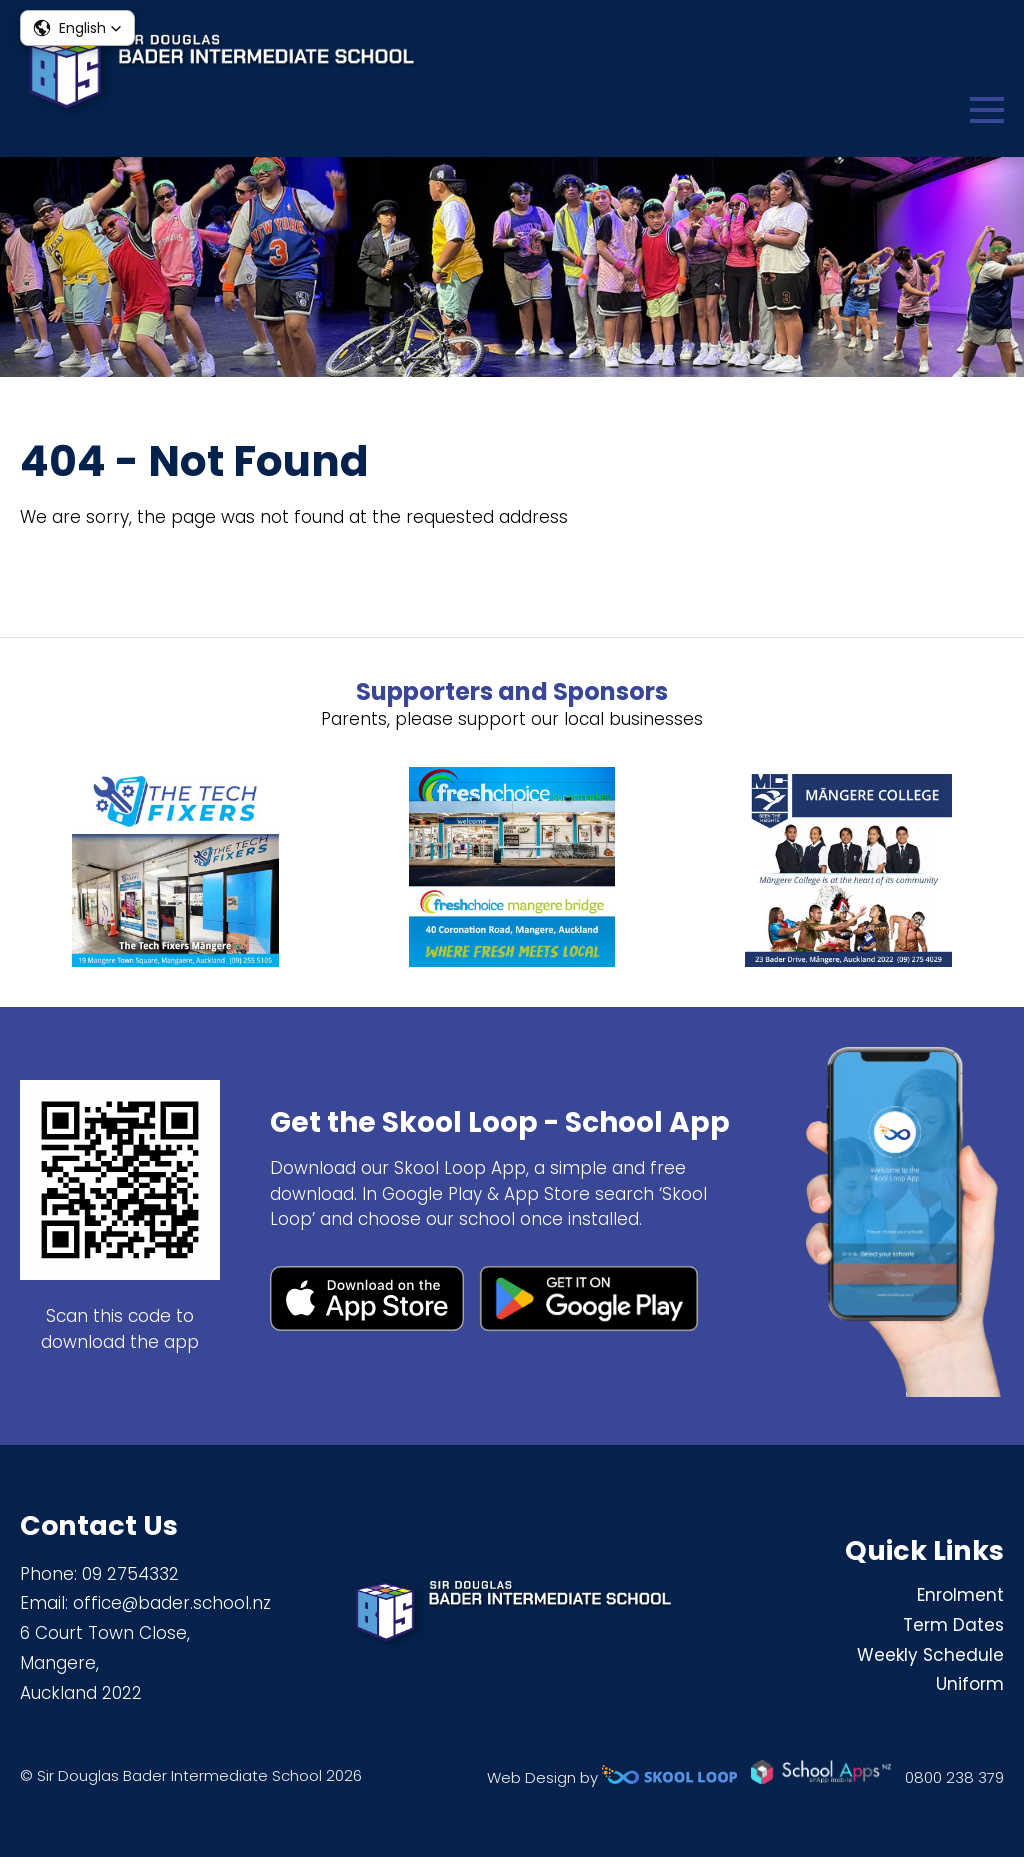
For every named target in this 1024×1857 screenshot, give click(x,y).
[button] (77, 28)
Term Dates (953, 1625)
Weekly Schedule (930, 1655)
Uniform (970, 1684)
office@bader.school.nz (172, 1603)
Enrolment (960, 1595)
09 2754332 (130, 1574)
